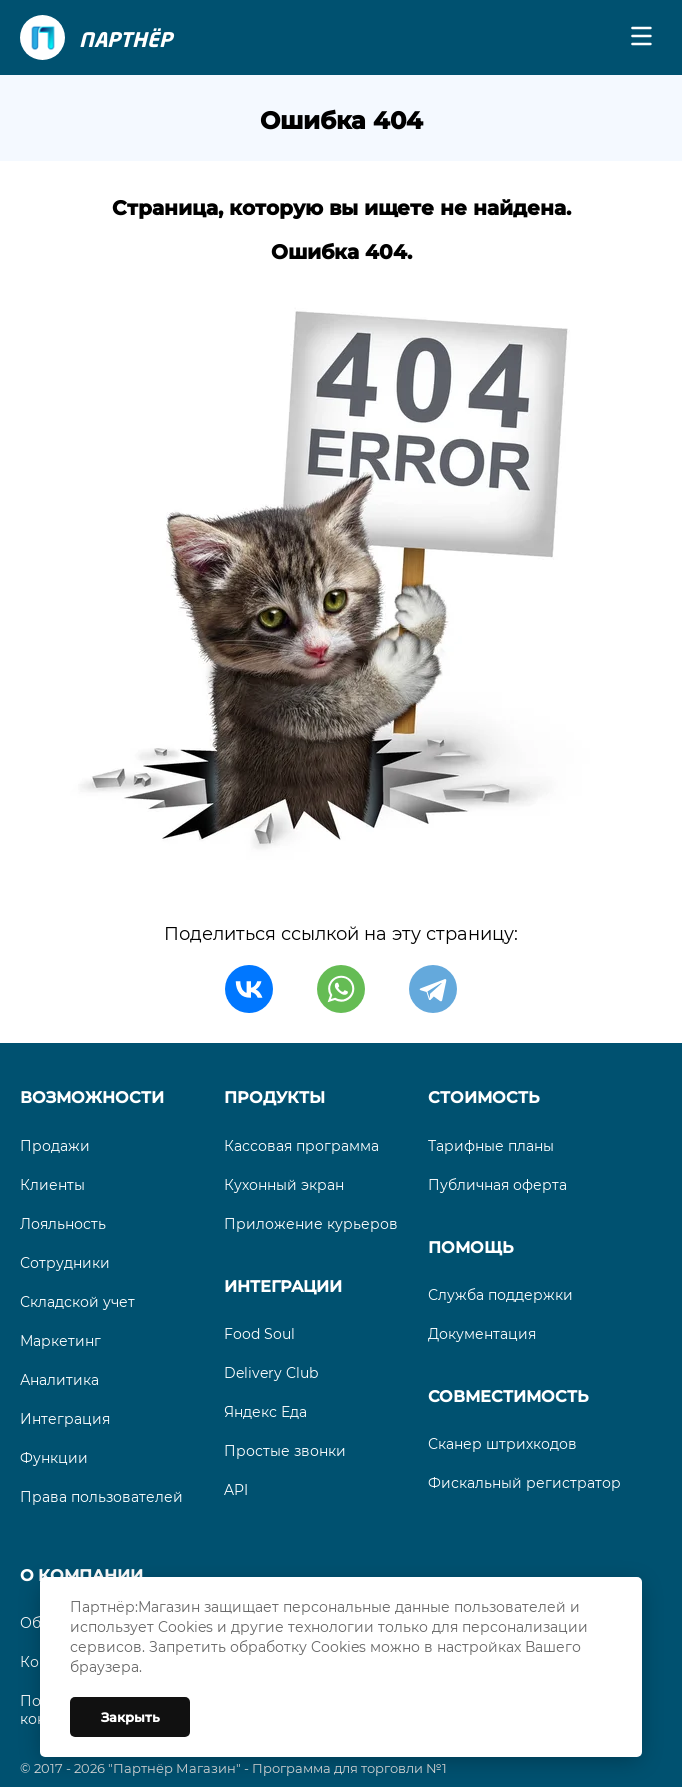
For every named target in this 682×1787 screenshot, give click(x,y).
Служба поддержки (500, 1295)
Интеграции (283, 1286)
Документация (482, 1334)
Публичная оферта (497, 1185)
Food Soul (259, 1334)
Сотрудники (65, 1263)
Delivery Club (271, 1373)
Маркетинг (60, 1341)
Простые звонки (285, 1451)
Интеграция (65, 1419)
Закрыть (130, 1717)
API (236, 1490)
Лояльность (63, 1224)
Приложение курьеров (311, 1224)
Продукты (274, 1097)
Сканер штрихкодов (502, 1444)
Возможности (92, 1097)
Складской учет (77, 1302)
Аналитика (59, 1380)
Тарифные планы (491, 1146)
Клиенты (52, 1185)
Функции (54, 1458)
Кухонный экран (284, 1185)
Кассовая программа (301, 1146)
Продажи (55, 1146)
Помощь (470, 1247)
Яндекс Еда (265, 1412)
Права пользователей (101, 1497)
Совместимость (508, 1396)
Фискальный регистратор (524, 1483)
